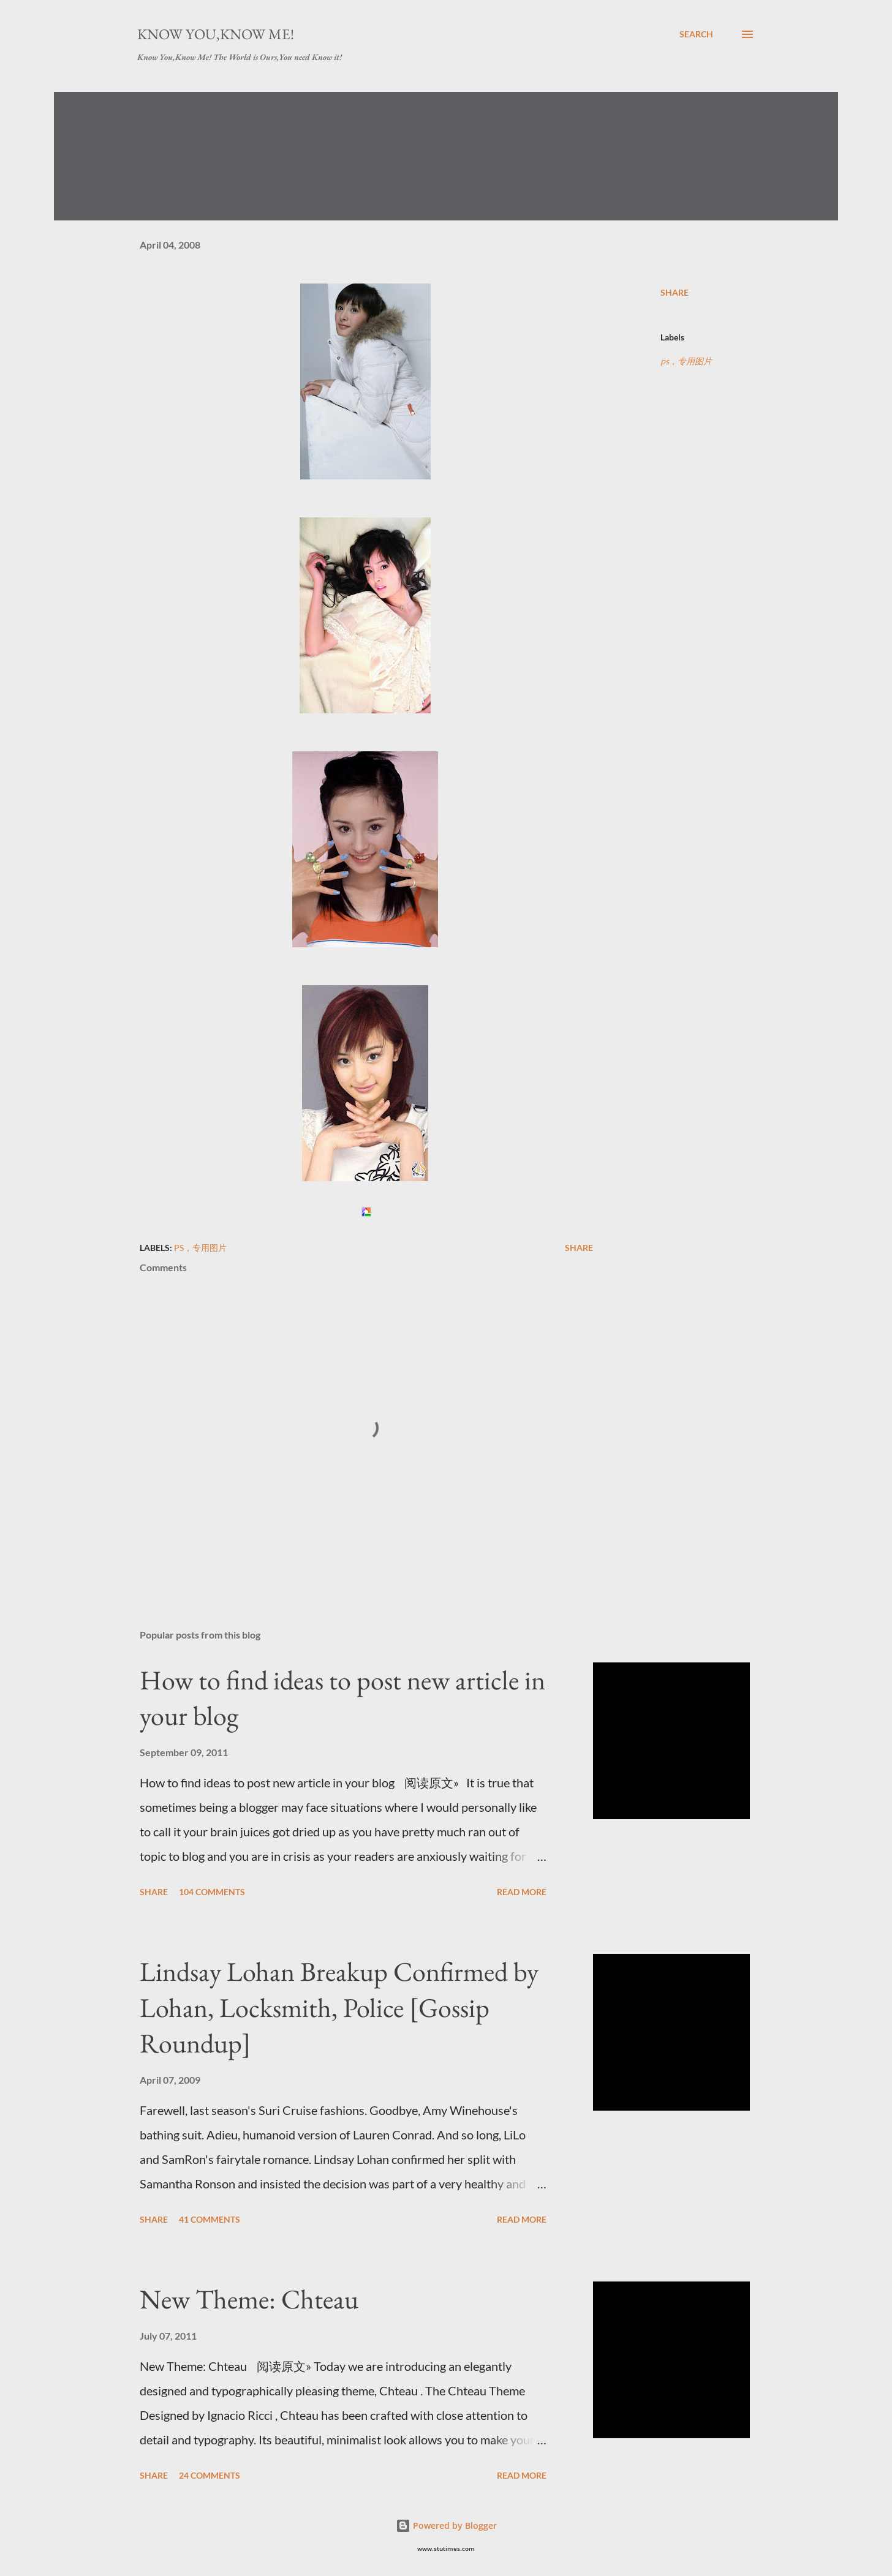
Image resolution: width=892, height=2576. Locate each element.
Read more (521, 1892)
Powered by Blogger (446, 2525)
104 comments (212, 1892)
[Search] (696, 34)
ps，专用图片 (686, 361)
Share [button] (674, 292)
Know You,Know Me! (215, 33)
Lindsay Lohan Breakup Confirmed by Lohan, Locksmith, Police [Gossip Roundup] (339, 2007)
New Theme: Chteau (249, 2298)
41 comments (209, 2219)
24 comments (209, 2475)
